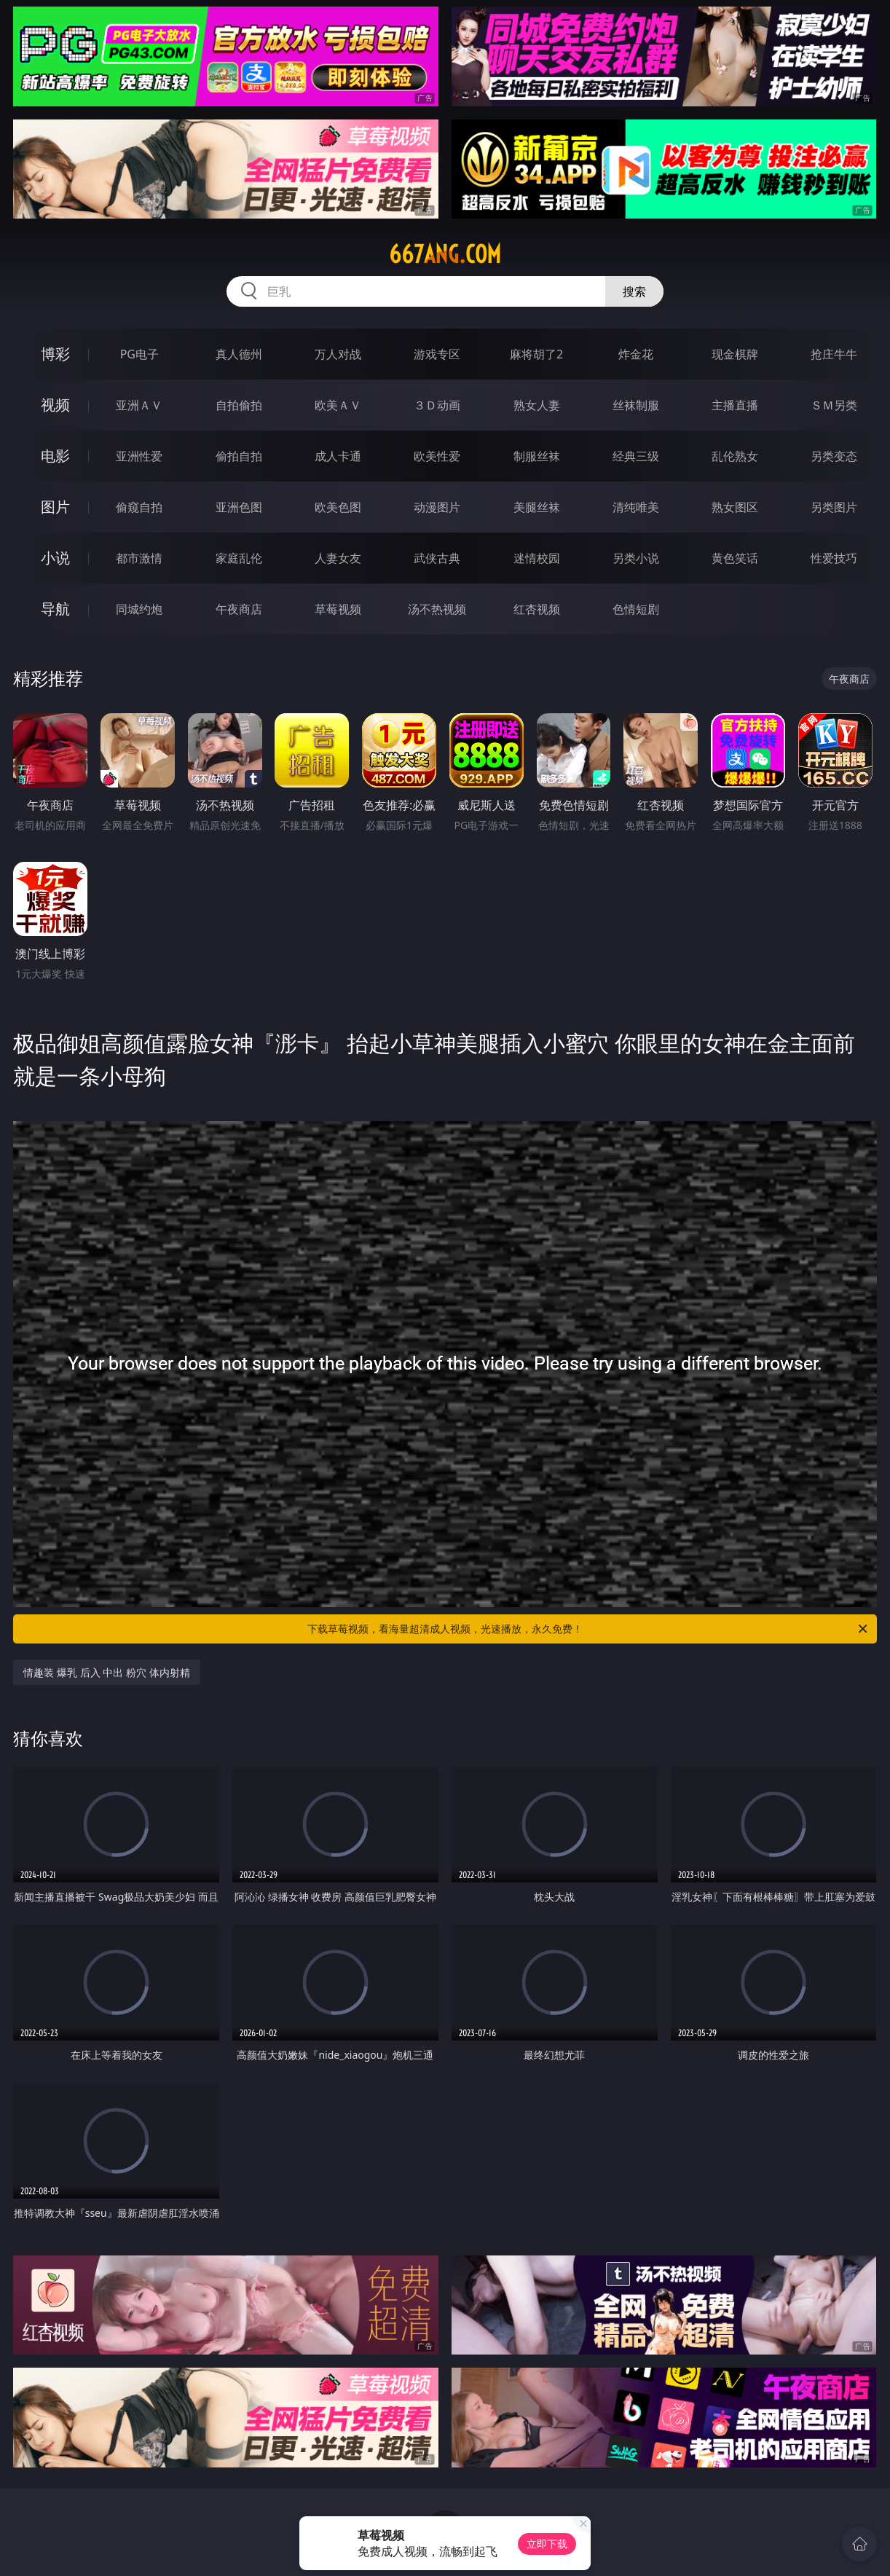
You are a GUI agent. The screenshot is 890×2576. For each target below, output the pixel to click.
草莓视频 (338, 609)
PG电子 (139, 354)
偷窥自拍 (139, 507)
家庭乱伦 (239, 558)
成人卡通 (338, 456)
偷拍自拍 (239, 456)
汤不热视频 (437, 609)
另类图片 (834, 507)
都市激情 (139, 558)
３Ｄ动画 (437, 405)
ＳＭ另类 (834, 405)
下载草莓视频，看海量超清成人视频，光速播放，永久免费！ (588, 1629)
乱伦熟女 (735, 456)
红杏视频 (536, 609)
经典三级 (636, 456)
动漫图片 (437, 507)
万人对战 (338, 354)
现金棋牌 (735, 354)
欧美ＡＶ (338, 405)
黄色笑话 (735, 558)
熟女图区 (735, 507)
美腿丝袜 (536, 507)
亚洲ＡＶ (139, 405)
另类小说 (636, 558)
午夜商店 (239, 609)
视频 (55, 405)
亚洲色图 (239, 507)
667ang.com (445, 254)
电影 (55, 456)
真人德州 (239, 354)
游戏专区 (437, 354)
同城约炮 (139, 609)
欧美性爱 (437, 456)
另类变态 (834, 456)
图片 (55, 507)
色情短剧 (636, 609)
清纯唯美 (636, 507)
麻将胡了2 (536, 354)
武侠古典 (437, 558)
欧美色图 (338, 507)
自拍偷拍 (239, 405)
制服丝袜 (536, 456)
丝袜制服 (636, 405)
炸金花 (635, 354)
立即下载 (547, 2544)
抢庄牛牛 (834, 354)
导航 (55, 609)
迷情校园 (536, 558)
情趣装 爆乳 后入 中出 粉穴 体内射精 (106, 1672)
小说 (55, 558)
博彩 (55, 354)
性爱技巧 (834, 558)
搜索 (634, 291)
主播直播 (735, 405)
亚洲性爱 (139, 456)
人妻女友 (338, 558)
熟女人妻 (536, 405)
